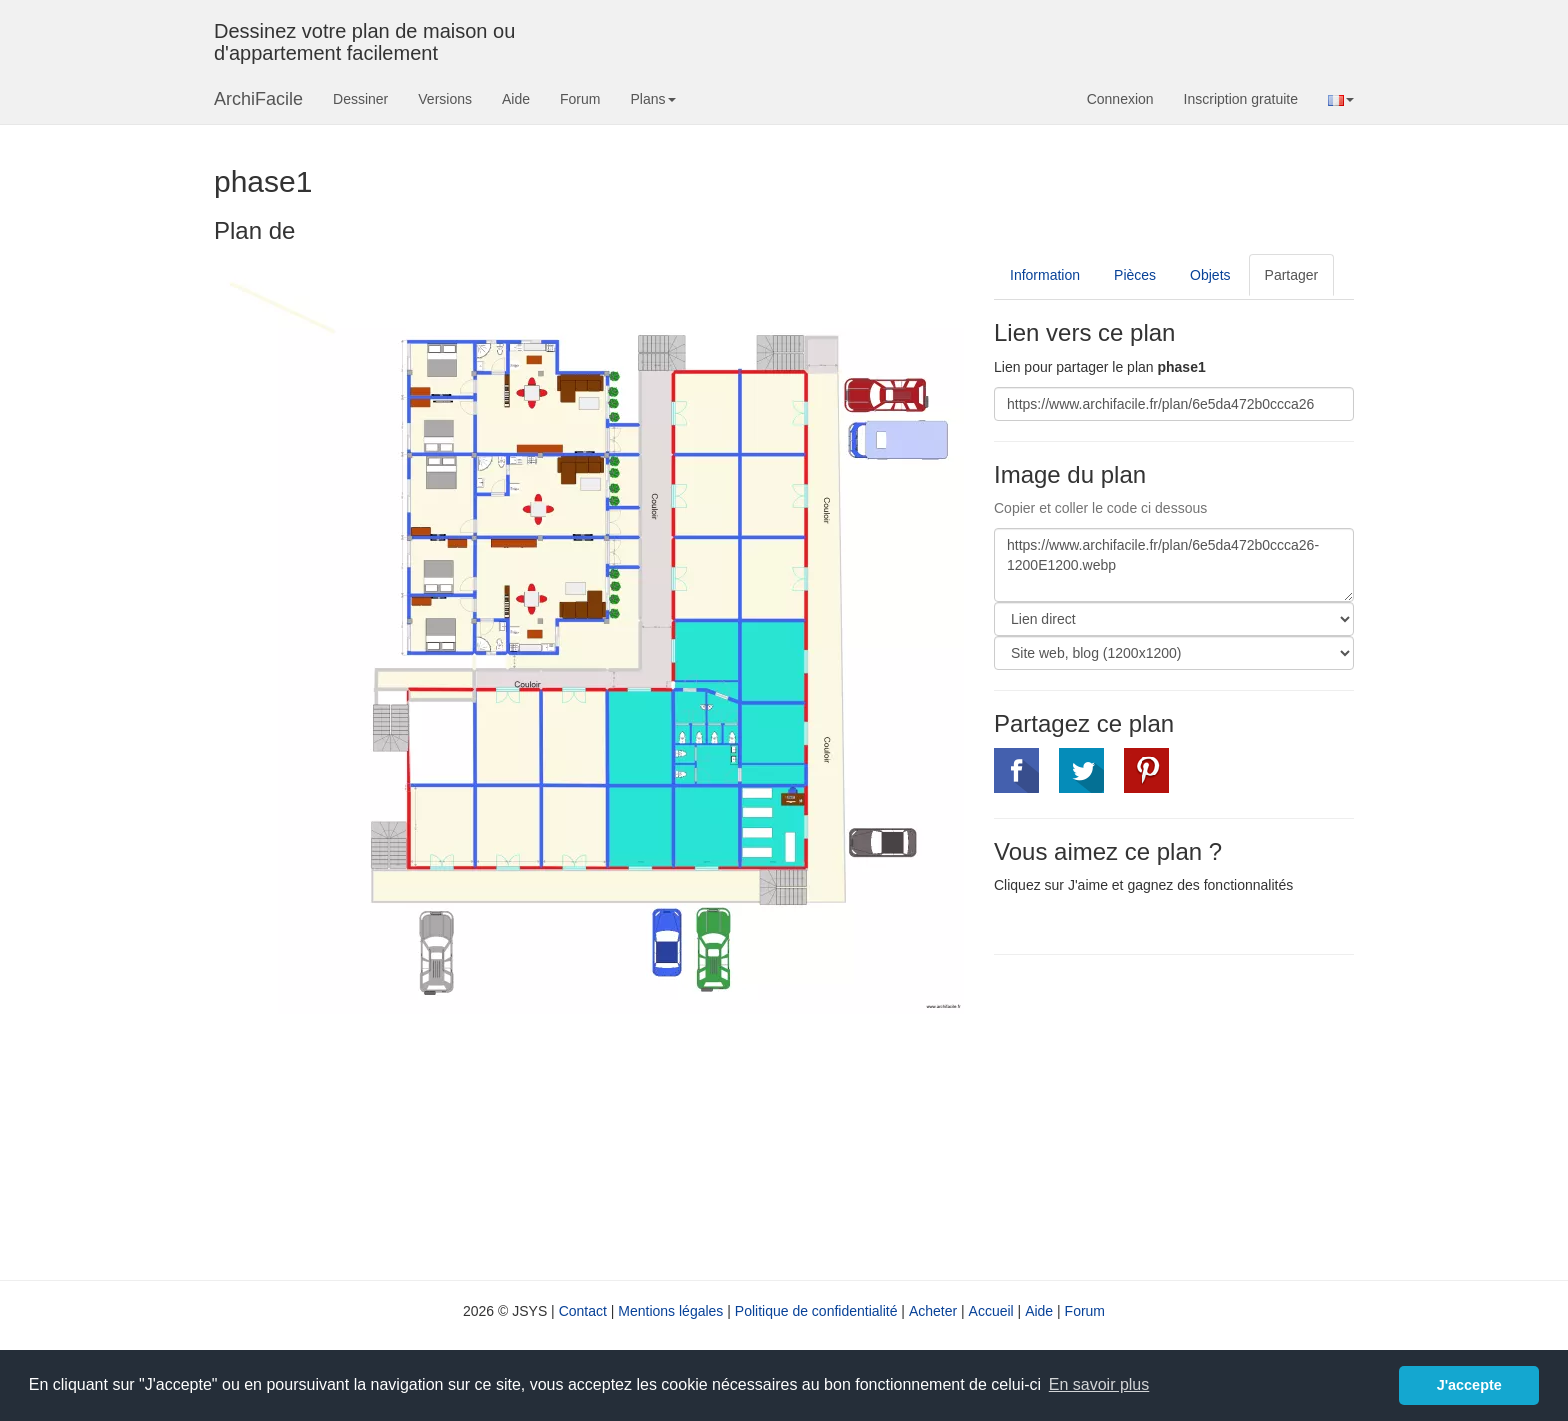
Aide (516, 99)
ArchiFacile (258, 99)
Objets (1210, 275)
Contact (583, 1311)
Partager (1292, 275)
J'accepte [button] (1469, 1385)
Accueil (991, 1311)
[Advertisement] (1162, 1115)
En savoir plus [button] (1099, 1384)
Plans (652, 99)
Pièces (1135, 275)
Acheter (933, 1311)
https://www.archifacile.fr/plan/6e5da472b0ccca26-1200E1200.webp (1174, 565)
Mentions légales (670, 1311)
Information (1045, 275)
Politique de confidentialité (816, 1311)
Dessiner (360, 99)
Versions (445, 99)
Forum (580, 99)
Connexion (1120, 99)
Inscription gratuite (1241, 99)
